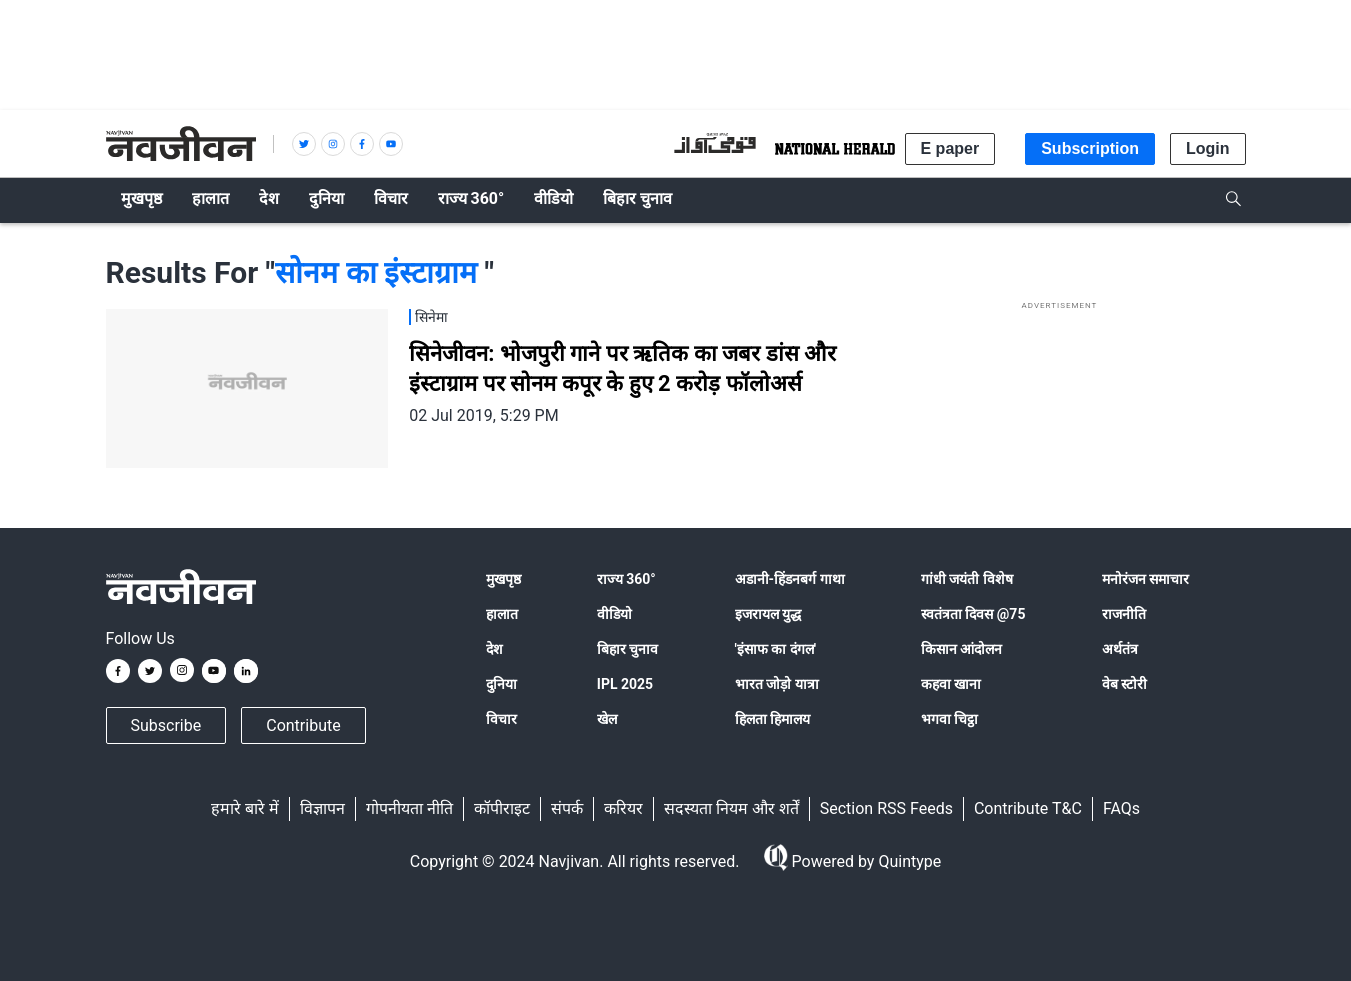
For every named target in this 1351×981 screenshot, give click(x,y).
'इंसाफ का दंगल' (775, 649)
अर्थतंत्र (1120, 649)
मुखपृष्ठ (503, 579)
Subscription (1090, 148)
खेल (607, 719)
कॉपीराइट (502, 808)
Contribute (303, 725)
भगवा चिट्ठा (949, 719)
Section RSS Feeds (886, 808)
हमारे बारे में (245, 808)
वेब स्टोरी (1124, 684)
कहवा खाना (951, 684)
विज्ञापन (322, 808)
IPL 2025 (625, 684)
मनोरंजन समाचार (1145, 579)
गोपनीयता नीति (409, 808)
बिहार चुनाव (627, 649)
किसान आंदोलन (961, 649)
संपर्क (567, 808)
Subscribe (166, 725)
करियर (623, 808)
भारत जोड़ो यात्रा (777, 684)
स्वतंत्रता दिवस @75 (973, 614)
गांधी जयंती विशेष (967, 579)
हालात (502, 614)
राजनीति (1124, 614)
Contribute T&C (1028, 808)
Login (1208, 148)
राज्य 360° (626, 579)
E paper (950, 148)
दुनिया (501, 684)
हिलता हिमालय (772, 719)
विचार (501, 719)
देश (494, 649)
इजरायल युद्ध (768, 614)
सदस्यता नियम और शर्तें (731, 808)
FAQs (1121, 808)
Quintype (907, 861)
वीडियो (614, 614)
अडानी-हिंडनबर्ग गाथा (790, 579)
